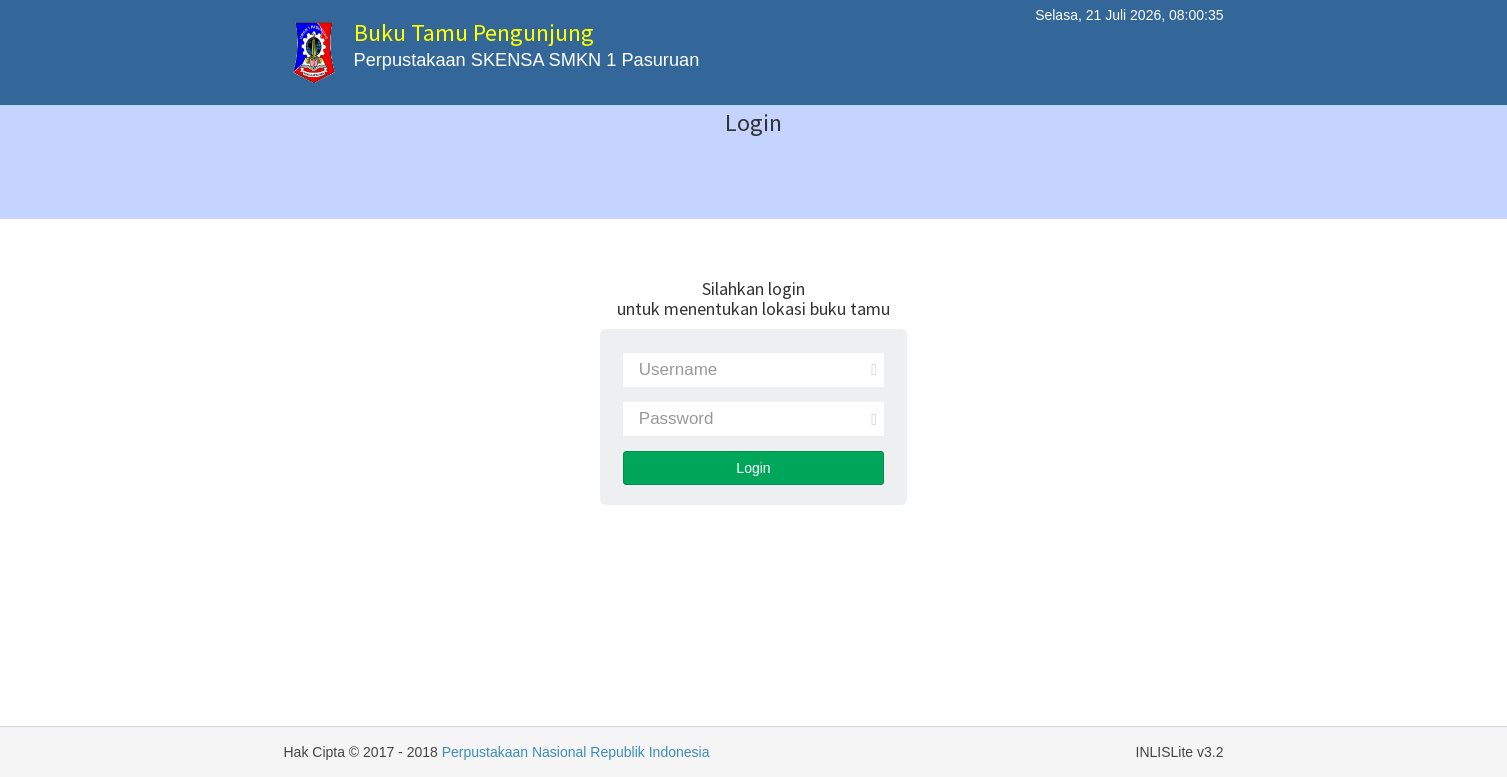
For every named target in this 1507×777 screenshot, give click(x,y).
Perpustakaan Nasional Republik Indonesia (576, 752)
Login (753, 468)
